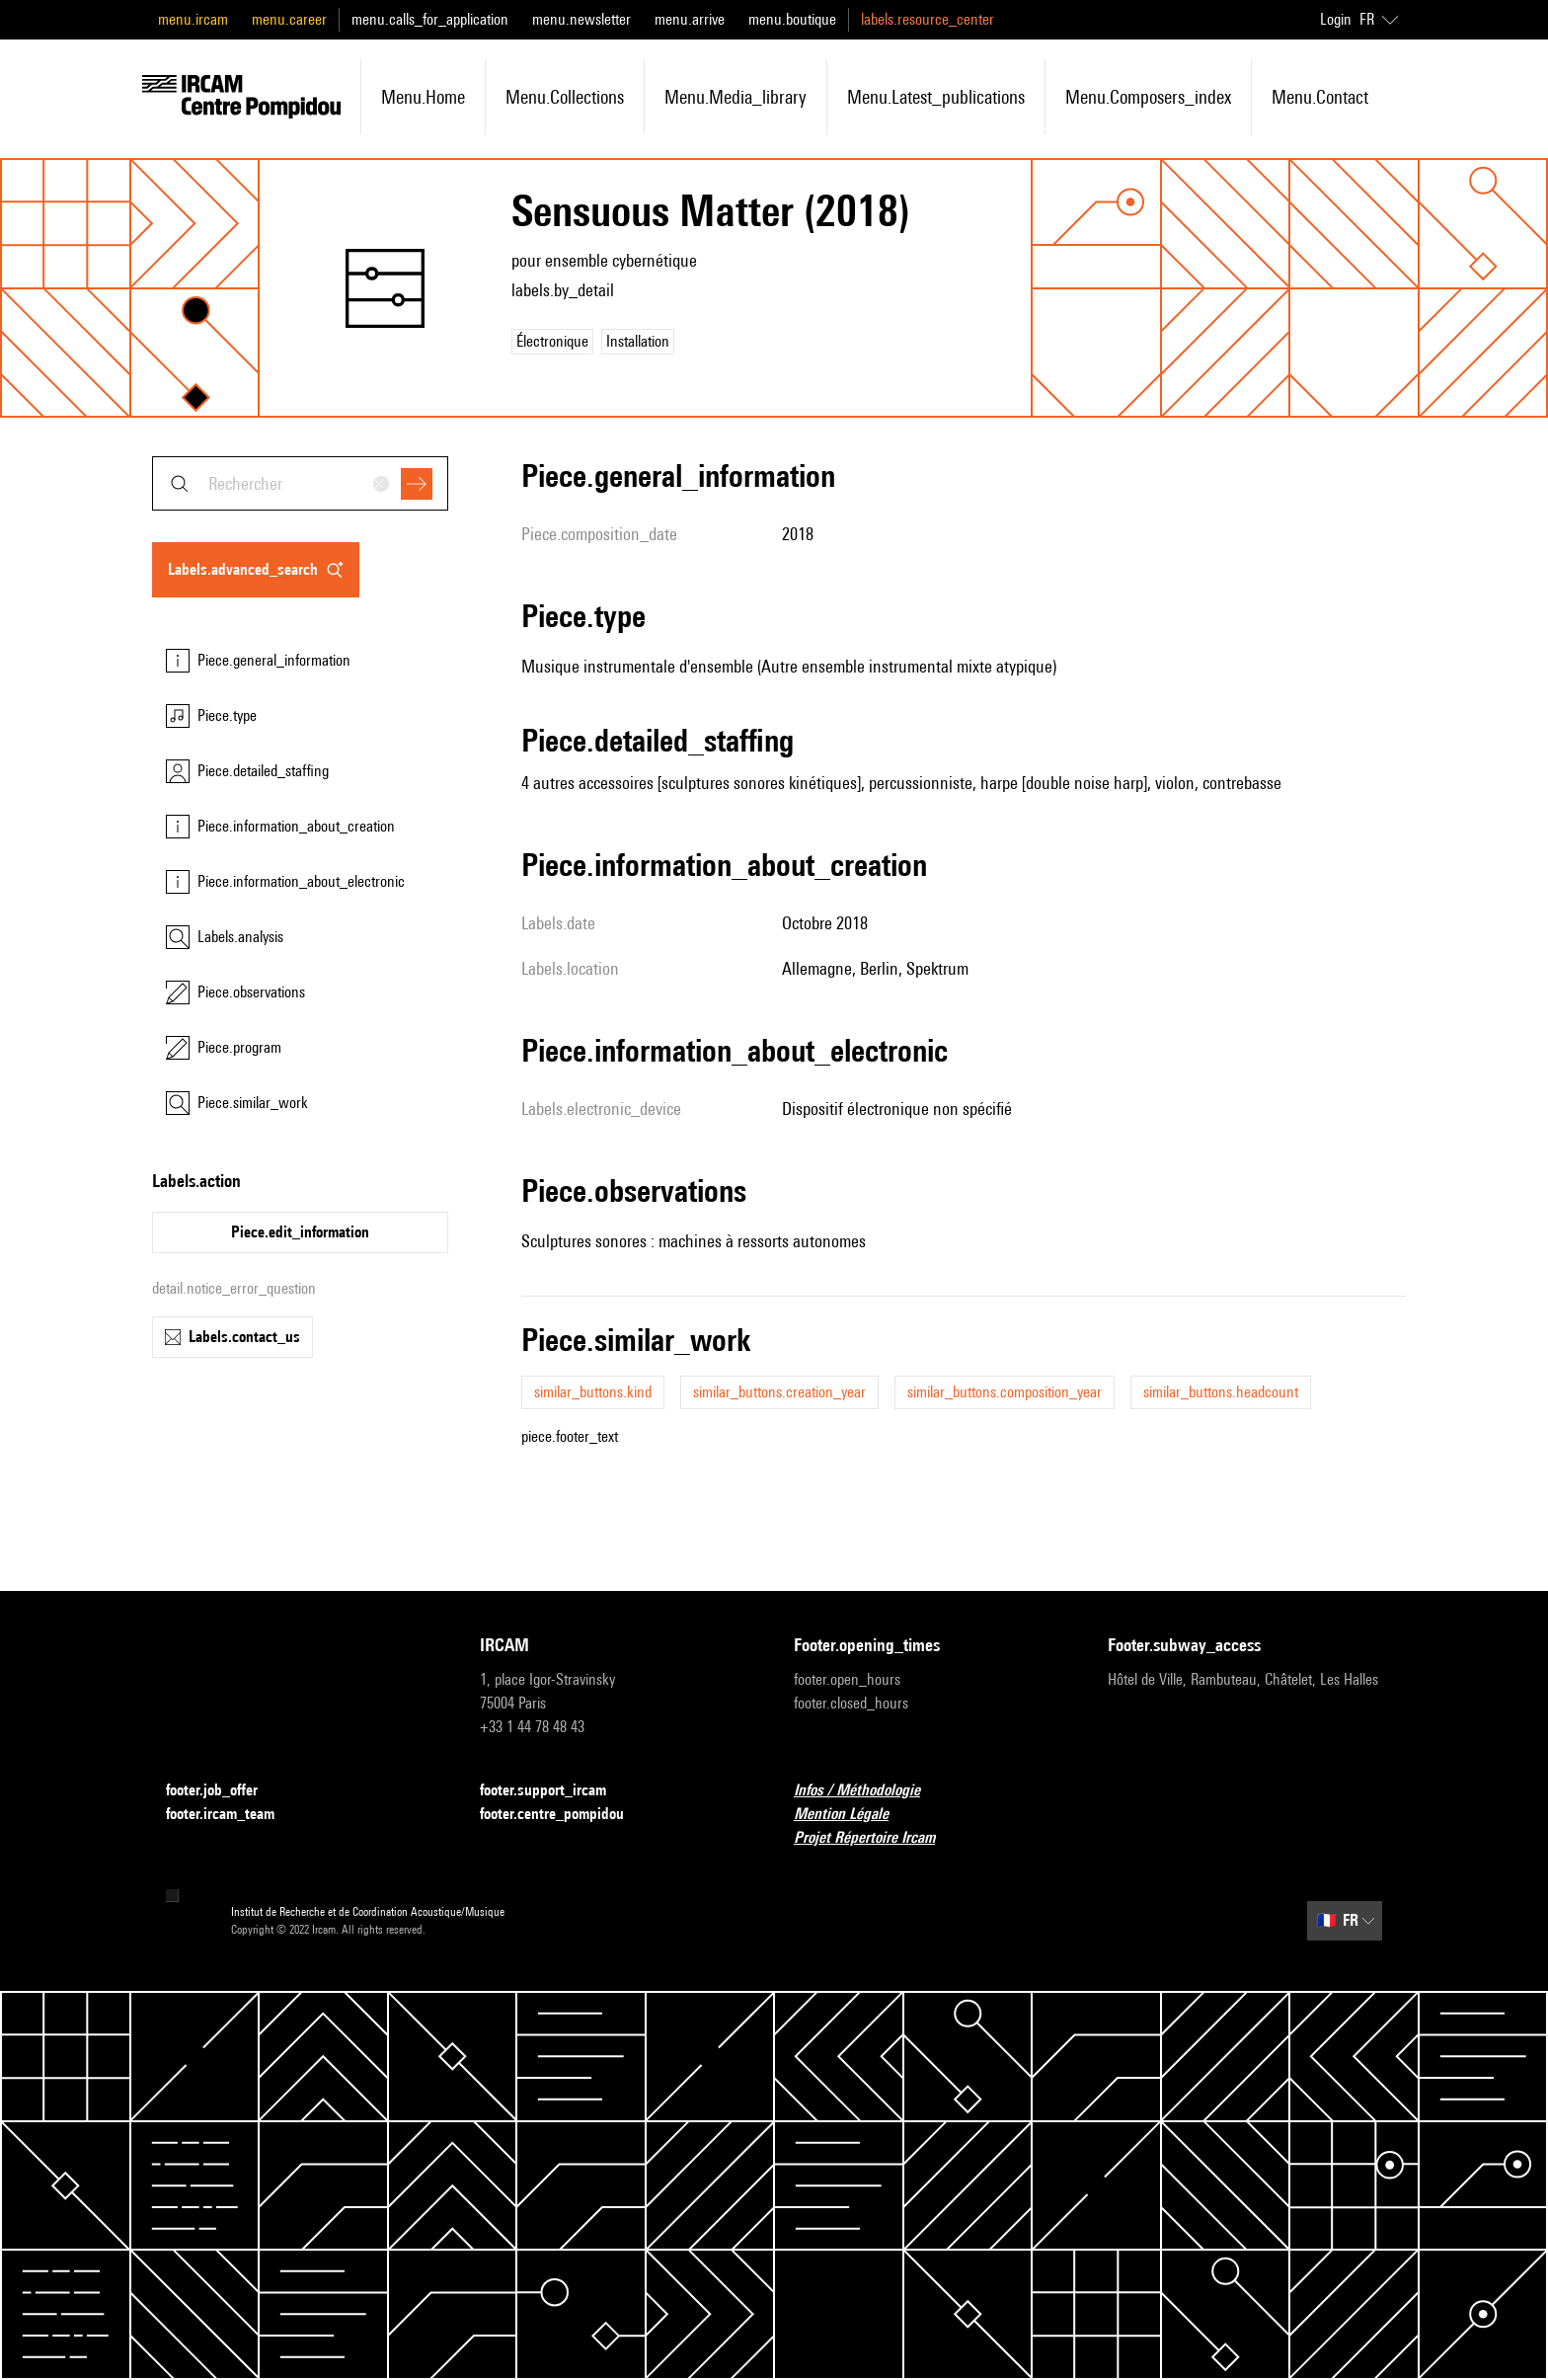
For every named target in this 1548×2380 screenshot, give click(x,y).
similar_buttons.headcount (1220, 1392)
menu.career (289, 19)
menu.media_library (735, 97)
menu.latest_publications (936, 97)
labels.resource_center (927, 19)
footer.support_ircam (555, 1791)
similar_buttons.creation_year (779, 1392)
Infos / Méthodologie (869, 1791)
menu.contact (1320, 97)
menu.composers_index (1148, 97)
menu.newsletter (581, 19)
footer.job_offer (223, 1791)
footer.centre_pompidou (564, 1814)
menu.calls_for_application (429, 19)
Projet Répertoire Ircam (876, 1838)
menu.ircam (193, 19)
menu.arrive (690, 19)
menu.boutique (792, 19)
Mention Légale (853, 1814)
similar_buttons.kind (593, 1392)
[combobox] (300, 483)
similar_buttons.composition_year (1004, 1392)
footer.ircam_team (232, 1814)
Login (1336, 19)
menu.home (423, 97)
